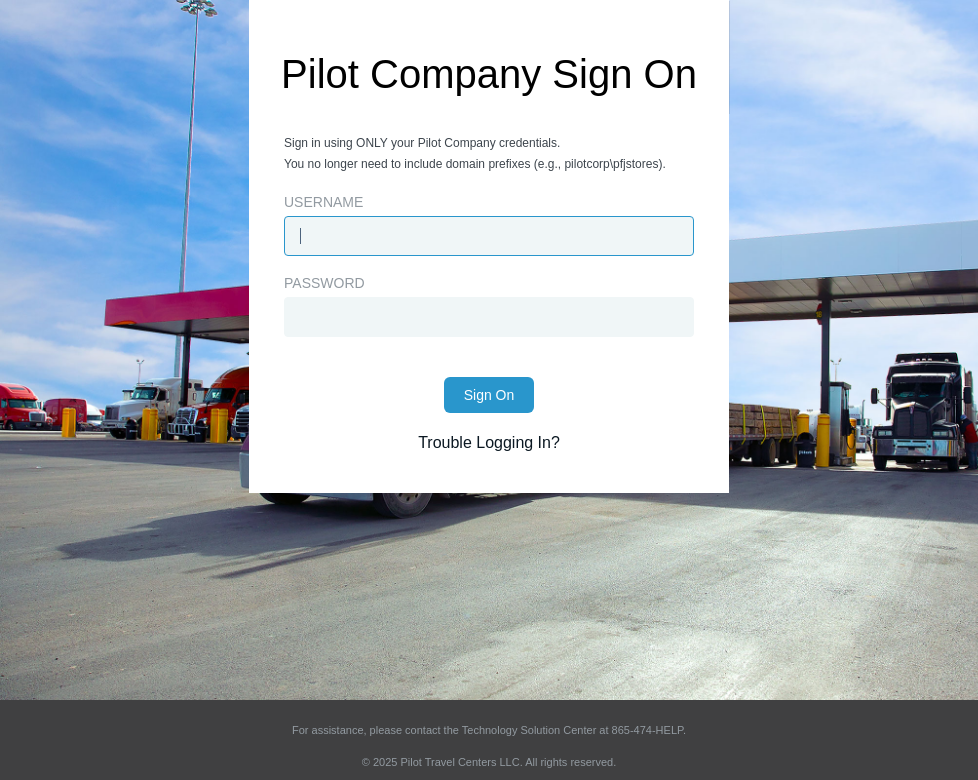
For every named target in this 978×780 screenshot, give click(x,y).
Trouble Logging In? (489, 442)
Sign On (489, 395)
